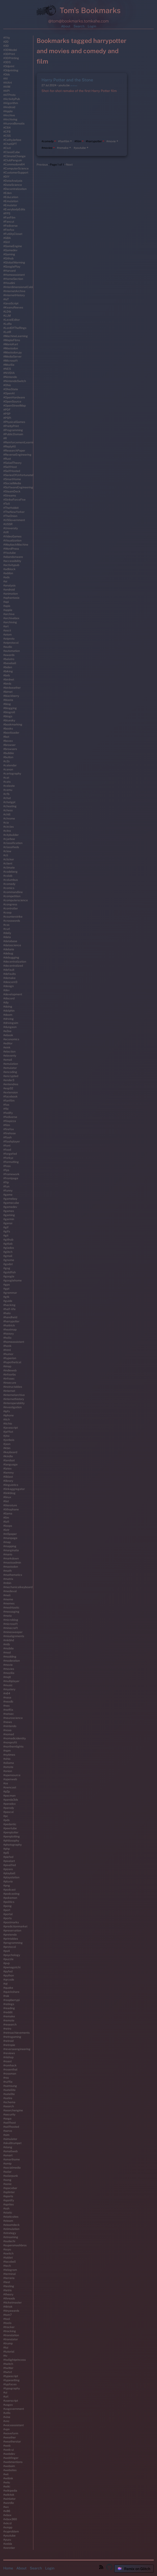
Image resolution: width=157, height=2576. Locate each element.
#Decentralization (15, 189)
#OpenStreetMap (14, 405)
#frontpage (10, 1178)
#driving (8, 1018)
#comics (8, 888)
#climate (9, 867)
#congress (10, 904)
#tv (5, 2355)
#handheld (10, 1317)
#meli (6, 1595)
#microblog (10, 1619)
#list (6, 1501)
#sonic (7, 2184)
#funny (7, 1190)
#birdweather (12, 687)
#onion (7, 1771)
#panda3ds (10, 1799)
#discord (9, 998)
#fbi (5, 1108)
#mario (7, 1554)
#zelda (7, 2543)
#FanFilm (9, 217)
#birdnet (8, 679)
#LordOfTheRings (14, 328)
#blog (7, 704)
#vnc (6, 2421)
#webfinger (10, 2457)
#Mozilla (8, 364)
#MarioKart (10, 344)
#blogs (7, 716)
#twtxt (7, 2372)
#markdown (11, 1558)
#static (7, 2212)
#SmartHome (12, 479)
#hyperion (9, 1358)
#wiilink (8, 2478)
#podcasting (11, 1893)
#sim (6, 2135)
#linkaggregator (14, 1489)
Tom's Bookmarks (79, 11)
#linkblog (9, 1493)
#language (10, 1464)
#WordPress (11, 548)
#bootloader (11, 732)
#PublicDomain (13, 434)
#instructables (12, 1386)
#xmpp (7, 2527)
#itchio (7, 1423)
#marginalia (11, 1550)
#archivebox (11, 618)
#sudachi (9, 2241)
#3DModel (10, 50)
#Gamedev (10, 250)
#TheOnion (10, 516)
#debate (8, 949)
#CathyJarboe (12, 139)
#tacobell (9, 2261)
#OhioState (10, 389)
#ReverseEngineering (17, 454)
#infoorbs (9, 1374)
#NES (7, 368)
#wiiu (6, 2482)
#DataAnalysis (12, 180)
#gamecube (11, 1202)
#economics (11, 1039)
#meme (8, 1599)
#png (6, 1885)
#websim (9, 2466)
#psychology (11, 1955)
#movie (111, 141)
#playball (9, 1873)
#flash (7, 1137)
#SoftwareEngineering (18, 487)
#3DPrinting (11, 58)
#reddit (7, 2012)
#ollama (8, 1762)
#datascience (12, 945)
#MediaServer (12, 356)
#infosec (9, 1378)
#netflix (8, 1709)
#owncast (9, 1787)
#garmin (8, 1219)
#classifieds (11, 847)
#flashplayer (11, 1141)
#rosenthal (10, 2069)
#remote (8, 2020)
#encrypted (10, 1076)
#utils (6, 2413)
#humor (8, 1354)
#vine (6, 2417)
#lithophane (11, 1509)
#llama (7, 1513)
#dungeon (10, 1027)
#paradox (9, 1803)
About (65, 26)
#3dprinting (10, 70)
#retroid (8, 2040)
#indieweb (10, 1370)
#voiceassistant (13, 2425)
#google (8, 1276)
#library (8, 1480)
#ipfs (6, 1411)
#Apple (8, 111)
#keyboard (10, 1452)
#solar (7, 2171)
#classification (12, 843)
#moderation (11, 1660)
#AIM (6, 86)
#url (5, 2396)
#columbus (10, 879)
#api (6, 601)
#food (7, 1149)
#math (7, 1570)
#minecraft (10, 1628)
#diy (6, 1002)
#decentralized (13, 965)
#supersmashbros (15, 2245)
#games (8, 1211)
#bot (6, 736)
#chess (8, 810)
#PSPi (7, 417)
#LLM (7, 315)
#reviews (9, 2053)
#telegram (10, 2269)
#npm (7, 1750)
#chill (6, 814)
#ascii (7, 630)
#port (6, 1910)
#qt (5, 1983)
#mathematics (12, 1574)
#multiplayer (11, 1681)
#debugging (11, 957)
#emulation (10, 1063)
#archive (9, 614)
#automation (11, 650)
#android (9, 589)
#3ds (6, 74)
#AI (5, 78)
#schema (9, 2102)
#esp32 (8, 1088)
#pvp (6, 1963)
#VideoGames (12, 536)
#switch (8, 2253)
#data (7, 937)
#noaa (7, 1730)
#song (7, 2179)
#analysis (9, 585)
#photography (12, 1844)
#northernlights (13, 1746)
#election (9, 1051)
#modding (9, 1656)
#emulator (10, 1067)
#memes (9, 1603)
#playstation (11, 1877)
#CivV (7, 148)
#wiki (6, 2486)
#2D (6, 41)
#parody (8, 1807)
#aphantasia (11, 597)
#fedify (8, 1112)
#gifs (6, 1231)
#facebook (10, 1096)
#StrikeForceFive (14, 499)
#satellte (9, 2094)
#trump (8, 2343)
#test (6, 2282)
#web (6, 2445)
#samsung (10, 2085)
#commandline (13, 892)
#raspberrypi (11, 2000)
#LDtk (7, 311)
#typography (11, 2388)
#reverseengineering (16, 2049)
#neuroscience (13, 1718)
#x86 (6, 2511)
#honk (7, 1345)
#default (8, 969)
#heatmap (10, 1329)
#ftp (6, 1182)
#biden (7, 667)
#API (6, 90)
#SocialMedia (12, 483)
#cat (6, 777)
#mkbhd (8, 1640)
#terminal (9, 2274)
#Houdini (9, 283)
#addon (8, 573)
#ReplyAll (9, 446)
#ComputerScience (16, 168)
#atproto (9, 638)
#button (8, 757)
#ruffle (7, 2081)
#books (8, 728)
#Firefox (8, 229)
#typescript (10, 2376)
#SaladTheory (12, 462)
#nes (6, 1705)
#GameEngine (12, 246)
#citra (7, 830)
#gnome (8, 1260)
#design (8, 986)
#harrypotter (11, 1321)
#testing (8, 2286)
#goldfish (9, 1272)
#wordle (8, 2502)
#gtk (6, 1296)
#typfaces (10, 2384)
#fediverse (10, 1117)
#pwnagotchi (11, 1967)
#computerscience (15, 900)
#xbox (7, 2515)
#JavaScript (10, 303)
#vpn (6, 2429)
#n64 (6, 1693)
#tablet (8, 2257)
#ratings (8, 2004)
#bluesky (9, 720)
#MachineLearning (15, 336)
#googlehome (12, 1280)
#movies (8, 1668)
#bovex (8, 740)
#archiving (10, 622)
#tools (7, 2323)
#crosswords (11, 920)
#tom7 (7, 2314)
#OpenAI (9, 393)
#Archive (9, 115)
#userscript (10, 2400)
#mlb (6, 1644)
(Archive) (73, 86)
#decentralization (14, 961)
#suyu (7, 2249)
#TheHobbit (11, 507)
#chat (7, 798)
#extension (10, 1092)
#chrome (9, 818)
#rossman (9, 2073)
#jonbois (8, 1440)
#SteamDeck (11, 491)
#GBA (7, 238)
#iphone (8, 1415)
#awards (9, 655)
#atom (7, 634)
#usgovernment (13, 2408)
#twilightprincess (14, 2359)
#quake (8, 1987)
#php (6, 1848)
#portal (8, 1914)
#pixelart (9, 1861)
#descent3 (10, 982)
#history (8, 1333)
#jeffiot (8, 1431)
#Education (10, 197)
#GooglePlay (11, 266)
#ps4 (6, 1951)
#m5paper (10, 1534)
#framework (11, 1174)
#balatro (8, 659)
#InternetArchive (14, 291)
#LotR (7, 332)
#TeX (6, 503)
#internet (9, 1390)
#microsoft (10, 1623)
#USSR (7, 524)
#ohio (6, 1758)
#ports (7, 1918)
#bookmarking (12, 724)
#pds (6, 1820)
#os (5, 1783)
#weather (9, 2437)
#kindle (8, 1456)
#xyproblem (11, 2531)
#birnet (7, 691)
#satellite (9, 2090)
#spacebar (10, 2188)
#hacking (9, 1305)
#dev (6, 990)
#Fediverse (10, 225)
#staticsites (10, 2216)
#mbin (7, 1583)
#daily (7, 933)
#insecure (9, 1382)
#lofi (6, 1521)
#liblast (8, 1476)
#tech (7, 2265)
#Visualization (12, 540)
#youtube (80, 147)
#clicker (8, 859)
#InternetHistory (14, 295)
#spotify (8, 2200)
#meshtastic (11, 1607)
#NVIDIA (9, 372)
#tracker (9, 2327)
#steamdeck (11, 2224)
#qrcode (8, 1979)
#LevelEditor (11, 319)
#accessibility (12, 561)
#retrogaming (12, 2036)
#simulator (10, 2139)
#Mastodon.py (12, 352)
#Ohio (7, 385)
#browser (9, 745)
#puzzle (8, 1959)
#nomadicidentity (14, 1738)
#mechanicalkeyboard (18, 1587)
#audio (7, 646)
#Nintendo (10, 377)
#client (7, 863)
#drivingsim (10, 1023)
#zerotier (9, 2547)
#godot (8, 1264)
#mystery (9, 1689)
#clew (7, 851)
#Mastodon (10, 348)
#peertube (10, 1828)
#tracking (9, 2331)
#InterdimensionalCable (19, 287)
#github (8, 1239)
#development (12, 994)
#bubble (8, 753)
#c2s (6, 761)
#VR (6, 532)
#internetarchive (14, 1395)
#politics (8, 1901)
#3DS (7, 62)
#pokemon (10, 1897)
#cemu (7, 789)
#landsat (9, 1460)
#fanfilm (63, 141)
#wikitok (8, 2494)
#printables (10, 1938)
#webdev (9, 2453)
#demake (9, 978)
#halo (7, 1313)
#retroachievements (16, 2032)
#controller (10, 908)
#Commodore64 (14, 164)
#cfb (6, 794)
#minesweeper (12, 1632)
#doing (7, 1006)
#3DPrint (9, 54)
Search (79, 26)
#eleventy (9, 1055)
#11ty (6, 37)
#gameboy (10, 1198)
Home (8, 2568)
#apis (6, 606)
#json (6, 1444)
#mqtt (7, 1677)
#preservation (12, 1930)
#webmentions (12, 2462)
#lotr (6, 1529)
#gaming (9, 1215)
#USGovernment (14, 520)
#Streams (9, 495)
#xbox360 (10, 2519)
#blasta (8, 700)
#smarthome (11, 2159)
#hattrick (9, 1325)
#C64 (7, 127)
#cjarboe (9, 839)
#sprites (8, 2204)
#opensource (11, 1775)
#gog (6, 1268)
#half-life (9, 1309)
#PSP (6, 413)
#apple (7, 610)
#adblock (9, 569)
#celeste (9, 785)
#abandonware (13, 556)
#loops (7, 1525)
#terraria (9, 2278)
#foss (7, 1166)
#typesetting (11, 2380)
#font (6, 1145)
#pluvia (8, 1881)
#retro (7, 2028)
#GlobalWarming (14, 262)
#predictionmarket (15, 1926)
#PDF (6, 409)
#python (8, 1975)
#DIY (6, 176)
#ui (5, 2392)
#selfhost (9, 2122)
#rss (6, 2077)
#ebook (8, 1035)
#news (7, 1722)
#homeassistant (13, 1341)
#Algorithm (10, 103)
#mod (7, 1652)
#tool (6, 2318)
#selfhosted (11, 2126)
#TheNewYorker (14, 511)
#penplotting (11, 1836)
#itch (6, 1419)
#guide (7, 1301)
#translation (11, 2335)
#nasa (7, 1697)
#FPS (6, 213)
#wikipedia (10, 2490)
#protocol (9, 1946)
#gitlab (7, 1243)
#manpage (10, 1538)
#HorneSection (13, 278)
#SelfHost (10, 467)
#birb (6, 675)
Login (92, 26)
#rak (6, 1996)
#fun (6, 1186)
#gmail (7, 1256)
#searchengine (13, 2110)
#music (8, 1685)
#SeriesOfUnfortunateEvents (22, 475)
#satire (7, 2098)
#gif (6, 1227)
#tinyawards (11, 2310)
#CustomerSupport (15, 172)
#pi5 (6, 1852)
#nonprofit (10, 1742)
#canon (8, 769)
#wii (5, 2474)
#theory (8, 2294)
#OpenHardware (14, 397)
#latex (7, 1468)
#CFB (6, 131)
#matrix (8, 1579)
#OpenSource (12, 401)
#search (8, 2106)
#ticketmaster (12, 2302)
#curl (6, 928)
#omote (8, 1767)
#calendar (10, 765)
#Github (8, 258)
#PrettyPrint (11, 426)
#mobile (8, 1648)
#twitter (8, 2368)
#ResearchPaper (14, 450)
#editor (7, 1043)
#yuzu (7, 2539)
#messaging (11, 1611)
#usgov (8, 2404)
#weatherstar (12, 2441)
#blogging (10, 708)
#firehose (9, 1133)
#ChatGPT (10, 144)
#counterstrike (12, 916)
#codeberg (10, 871)
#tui (5, 2347)
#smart (7, 2155)
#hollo (7, 1337)
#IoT (6, 299)
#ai (5, 581)
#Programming (13, 430)
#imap (7, 1366)
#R (5, 438)
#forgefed (10, 1153)
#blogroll (9, 712)
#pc (5, 1816)
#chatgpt (9, 802)
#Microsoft (10, 360)
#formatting (11, 1162)
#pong (7, 1906)
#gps (6, 1284)
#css (6, 924)
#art (6, 626)
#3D (6, 45)
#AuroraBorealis (14, 123)
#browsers (10, 749)
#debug (8, 953)
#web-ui (8, 2449)
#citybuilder (11, 834)
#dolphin (9, 1010)
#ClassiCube (11, 152)
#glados (8, 1247)
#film (6, 1125)
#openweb (10, 1779)
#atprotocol (11, 642)
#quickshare (11, 1991)
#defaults (9, 973)
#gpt (6, 1288)
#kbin (6, 1448)
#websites (10, 2470)
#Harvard (9, 270)
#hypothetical (12, 1362)
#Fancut (8, 221)
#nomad (8, 1734)
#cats (7, 781)
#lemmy (8, 1472)
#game (7, 1194)
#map (7, 1542)
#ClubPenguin (12, 160)
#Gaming (9, 254)
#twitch (8, 2363)
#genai (7, 1223)
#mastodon (10, 1566)
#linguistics (10, 1484)
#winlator (9, 2498)
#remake (62, 147)
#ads (6, 577)
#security (9, 2114)
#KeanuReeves (13, 307)
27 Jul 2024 (49, 85)
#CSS (7, 135)
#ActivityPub (11, 99)
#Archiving (10, 119)
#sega (7, 2118)
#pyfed (7, 1971)
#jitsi (6, 1435)
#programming (13, 1942)
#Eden (7, 193)
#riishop (8, 2057)
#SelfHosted (11, 471)
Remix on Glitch (134, 2569)
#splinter (9, 2192)
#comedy (9, 884)
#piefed (8, 1857)
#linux (7, 1497)
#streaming (10, 2237)
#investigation (12, 1407)
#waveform (10, 2433)
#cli (5, 855)
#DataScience (12, 184)
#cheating (10, 806)
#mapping (9, 1546)
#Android (9, 107)
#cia (6, 822)
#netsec (8, 1713)
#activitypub (11, 565)
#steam (8, 2220)
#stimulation (11, 2229)
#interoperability (14, 1403)
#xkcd (7, 2523)
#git (5, 1235)
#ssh (6, 2208)
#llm (6, 1517)
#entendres (10, 1084)
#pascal (8, 1812)
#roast (7, 2061)
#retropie (9, 2045)
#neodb (8, 1701)
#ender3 (8, 1080)
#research (10, 2024)
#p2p (6, 1791)
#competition (11, 896)
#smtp (7, 2163)
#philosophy (11, 1840)
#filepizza (9, 1121)
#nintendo (9, 1726)
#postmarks (11, 1922)
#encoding (10, 1072)
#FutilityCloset (12, 233)
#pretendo (10, 1934)
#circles (8, 826)
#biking (8, 671)
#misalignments (13, 1636)
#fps (6, 1170)
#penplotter (10, 1832)
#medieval (10, 1591)
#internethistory (13, 1399)
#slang (7, 2147)
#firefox (8, 1129)
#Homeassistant (14, 274)
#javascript (10, 1427)
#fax (6, 1104)
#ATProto (9, 94)
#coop (7, 912)
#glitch (7, 1251)
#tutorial (8, 2351)
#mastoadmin (12, 1562)
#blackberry (11, 695)
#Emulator (10, 205)
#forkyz (8, 1157)
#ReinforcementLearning (19, 442)
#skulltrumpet (12, 2143)
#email (7, 1059)
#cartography (12, 773)
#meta (7, 1615)
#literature (10, 1505)
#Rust (7, 458)
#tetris (7, 2290)
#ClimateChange (14, 156)
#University (10, 528)
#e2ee (7, 1031)
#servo (7, 2130)
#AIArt (7, 82)
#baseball (9, 663)
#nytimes (9, 1754)
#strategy (9, 2233)
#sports (8, 2196)
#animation (10, 593)
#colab (7, 875)
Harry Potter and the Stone (67, 79)
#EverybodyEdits (14, 209)
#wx (6, 2507)
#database (10, 941)
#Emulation (10, 201)
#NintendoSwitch (14, 381)
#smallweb (10, 2151)
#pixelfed (9, 1865)
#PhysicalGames (14, 422)
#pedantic (9, 1824)
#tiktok (7, 2306)
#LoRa (7, 323)
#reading (9, 2008)
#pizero (8, 1869)
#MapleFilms (11, 340)
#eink (6, 1047)
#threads (9, 2298)
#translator (10, 2339)
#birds (7, 683)
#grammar (10, 1292)
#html (7, 1350)
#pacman (9, 1795)
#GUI (6, 242)
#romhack (10, 2065)
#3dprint (8, 66)
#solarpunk (10, 2175)
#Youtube (9, 552)
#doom (7, 1014)
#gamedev (10, 1206)
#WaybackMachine (15, 544)
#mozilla (8, 1673)
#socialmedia (12, 2167)
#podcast (9, 1889)
